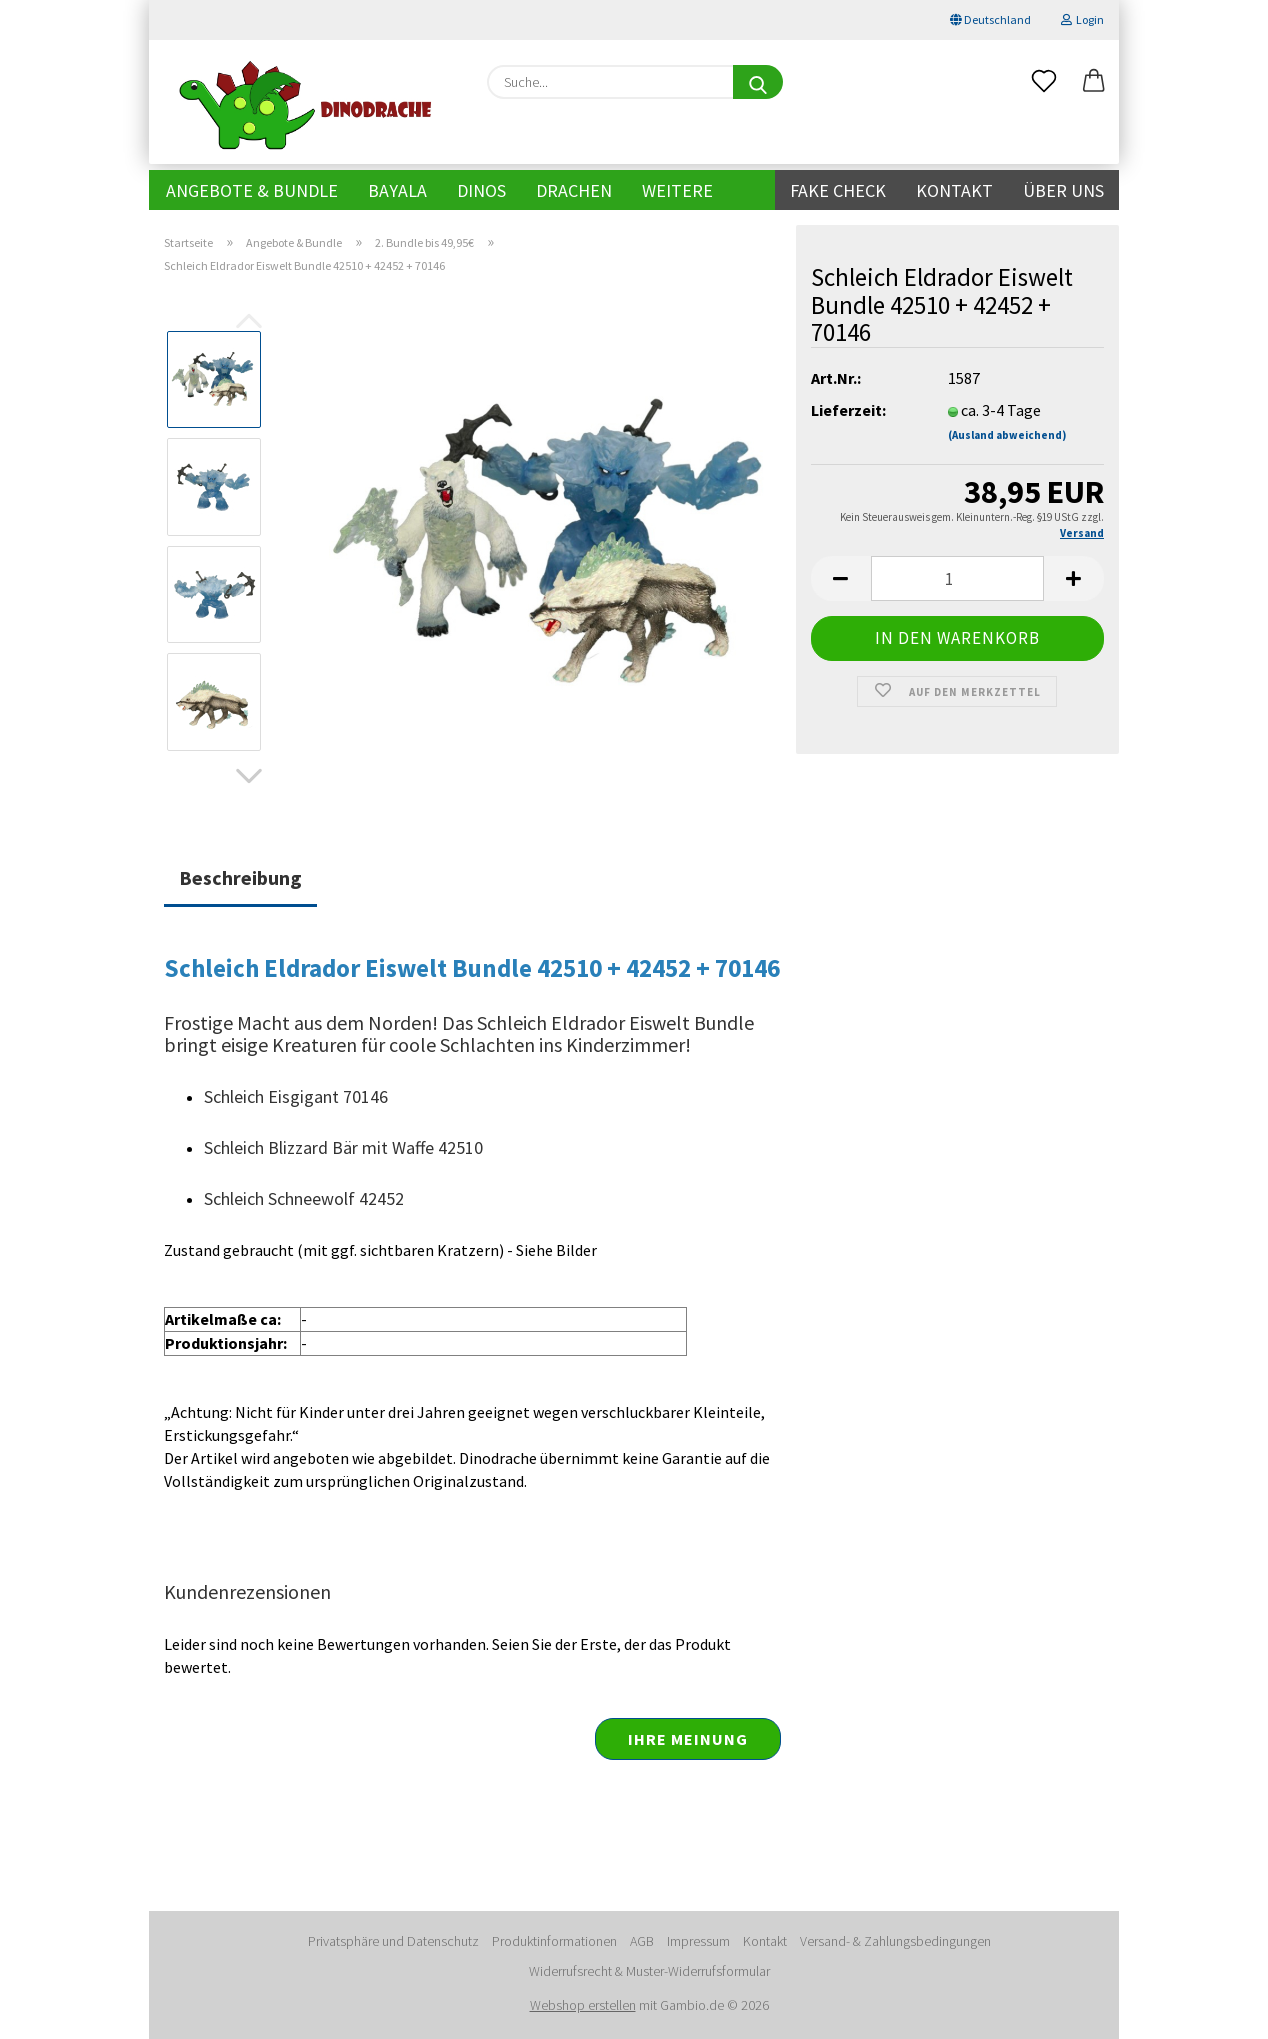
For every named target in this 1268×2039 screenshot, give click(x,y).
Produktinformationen (554, 1941)
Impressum (698, 1941)
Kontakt (954, 190)
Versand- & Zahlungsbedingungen (895, 1941)
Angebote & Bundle (252, 190)
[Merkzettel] (1044, 82)
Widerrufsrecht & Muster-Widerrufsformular (649, 1971)
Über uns (1063, 190)
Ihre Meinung (688, 1739)
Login (1082, 19)
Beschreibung (240, 877)
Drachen (574, 190)
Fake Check (838, 190)
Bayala (397, 190)
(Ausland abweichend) (1007, 435)
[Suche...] (758, 82)
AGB (642, 1941)
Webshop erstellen (583, 2005)
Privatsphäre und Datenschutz (393, 1941)
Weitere (677, 190)
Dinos (481, 190)
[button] (1094, 82)
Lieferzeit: (848, 410)
